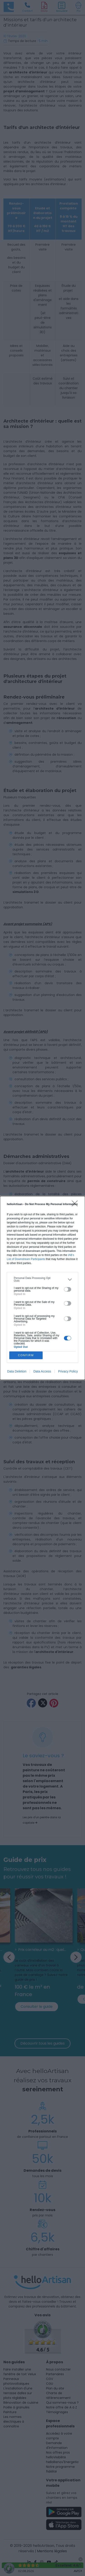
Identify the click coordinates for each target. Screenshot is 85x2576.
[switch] (67, 1289)
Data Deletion (17, 1371)
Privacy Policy (68, 1371)
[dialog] (42, 1288)
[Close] (76, 1205)
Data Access (42, 1371)
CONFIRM (25, 1355)
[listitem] (42, 1279)
